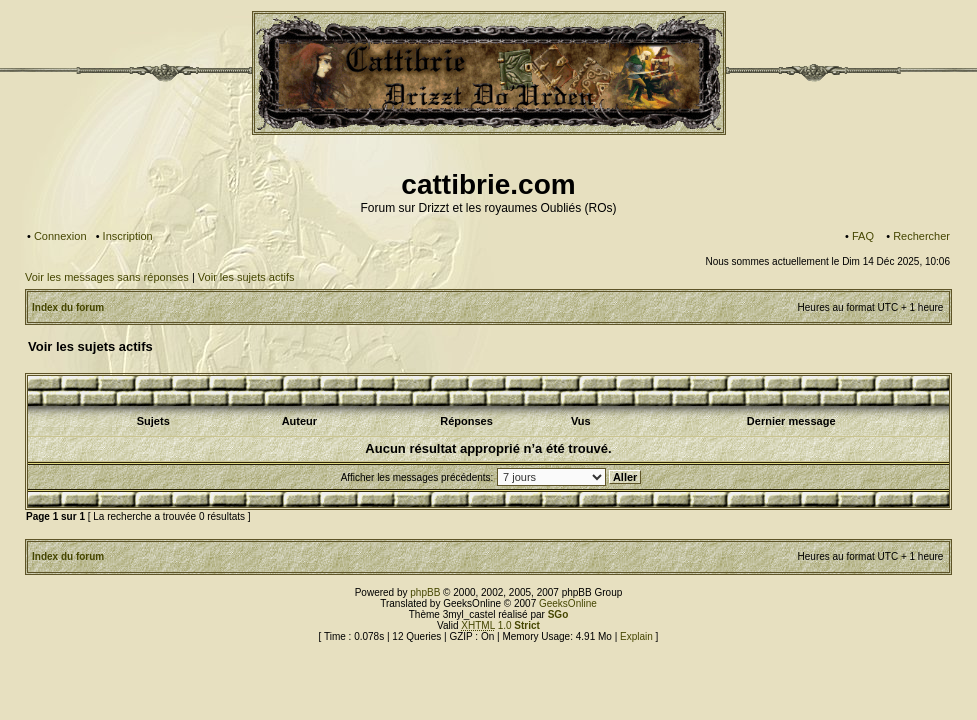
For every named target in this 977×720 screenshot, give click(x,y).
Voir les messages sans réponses (107, 277)
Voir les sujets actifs (246, 277)
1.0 (500, 625)
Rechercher (921, 236)
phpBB (425, 592)
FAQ (863, 236)
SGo (558, 614)
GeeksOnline (568, 603)
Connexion (60, 236)
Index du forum (68, 307)
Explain (636, 636)
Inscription (128, 236)
